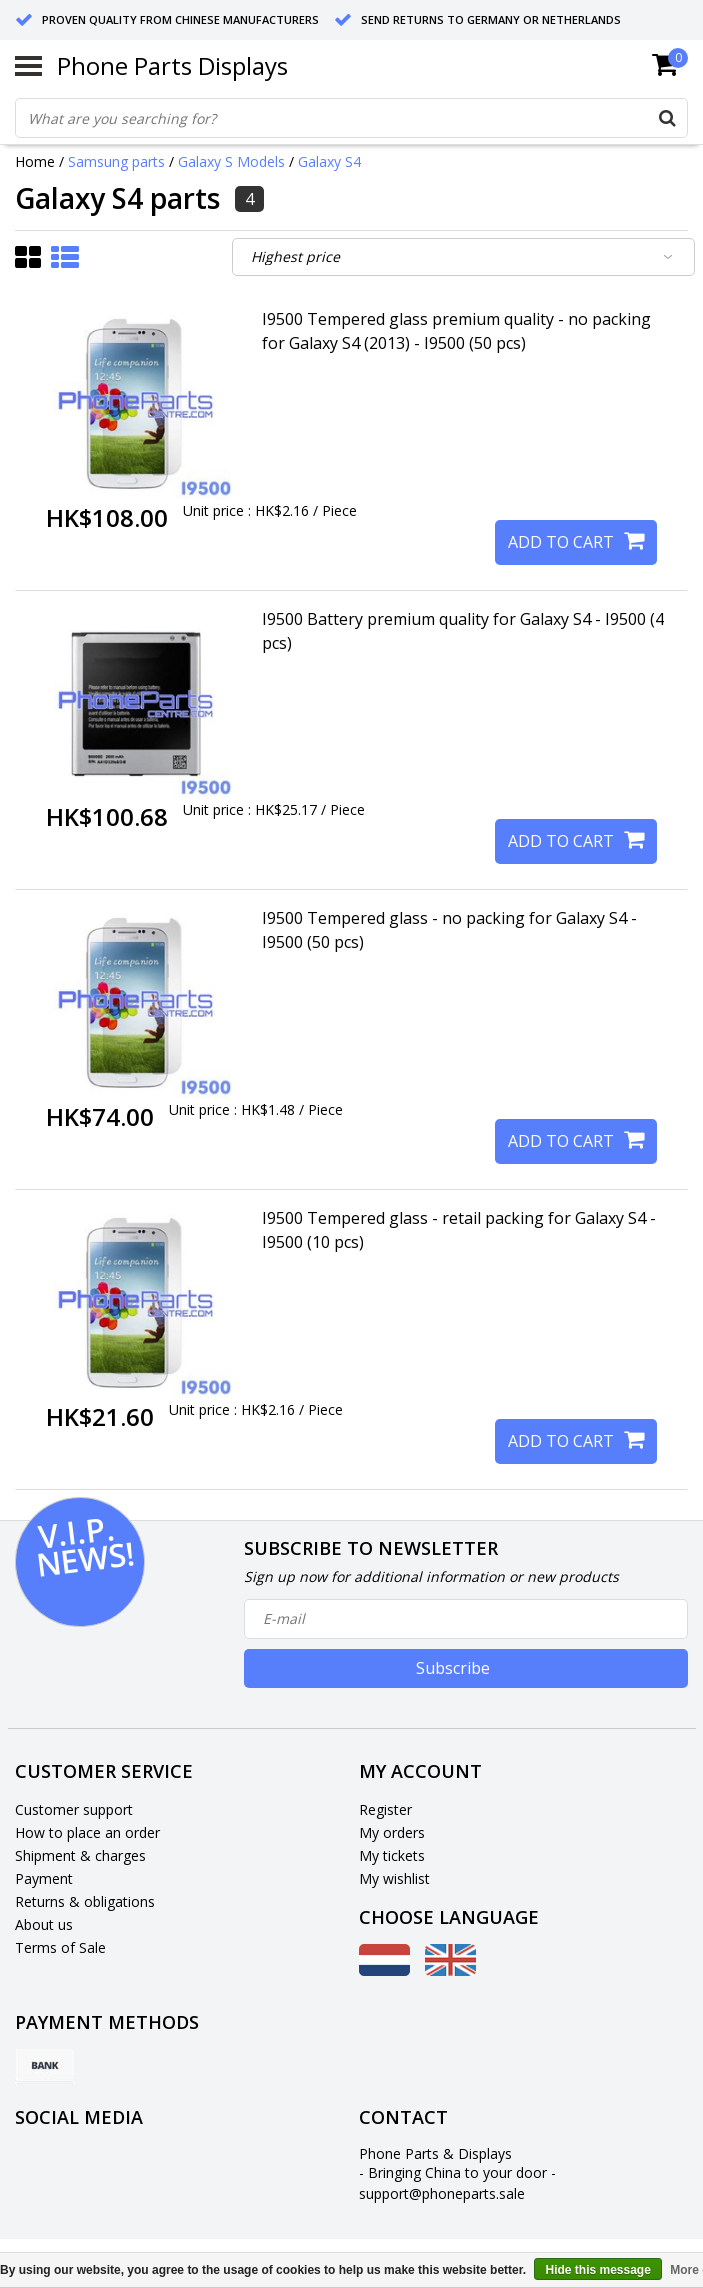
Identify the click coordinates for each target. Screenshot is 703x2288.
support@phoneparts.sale (442, 2193)
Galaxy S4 (329, 161)
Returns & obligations (85, 1901)
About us (44, 1924)
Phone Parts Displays (172, 65)
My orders (392, 1832)
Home (35, 161)
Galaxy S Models (231, 161)
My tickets (392, 1855)
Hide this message (597, 2270)
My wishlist (394, 1878)
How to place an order (87, 1832)
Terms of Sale (60, 1947)
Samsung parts (116, 161)
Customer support (74, 1809)
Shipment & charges (80, 1855)
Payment (44, 1878)
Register (385, 1809)
